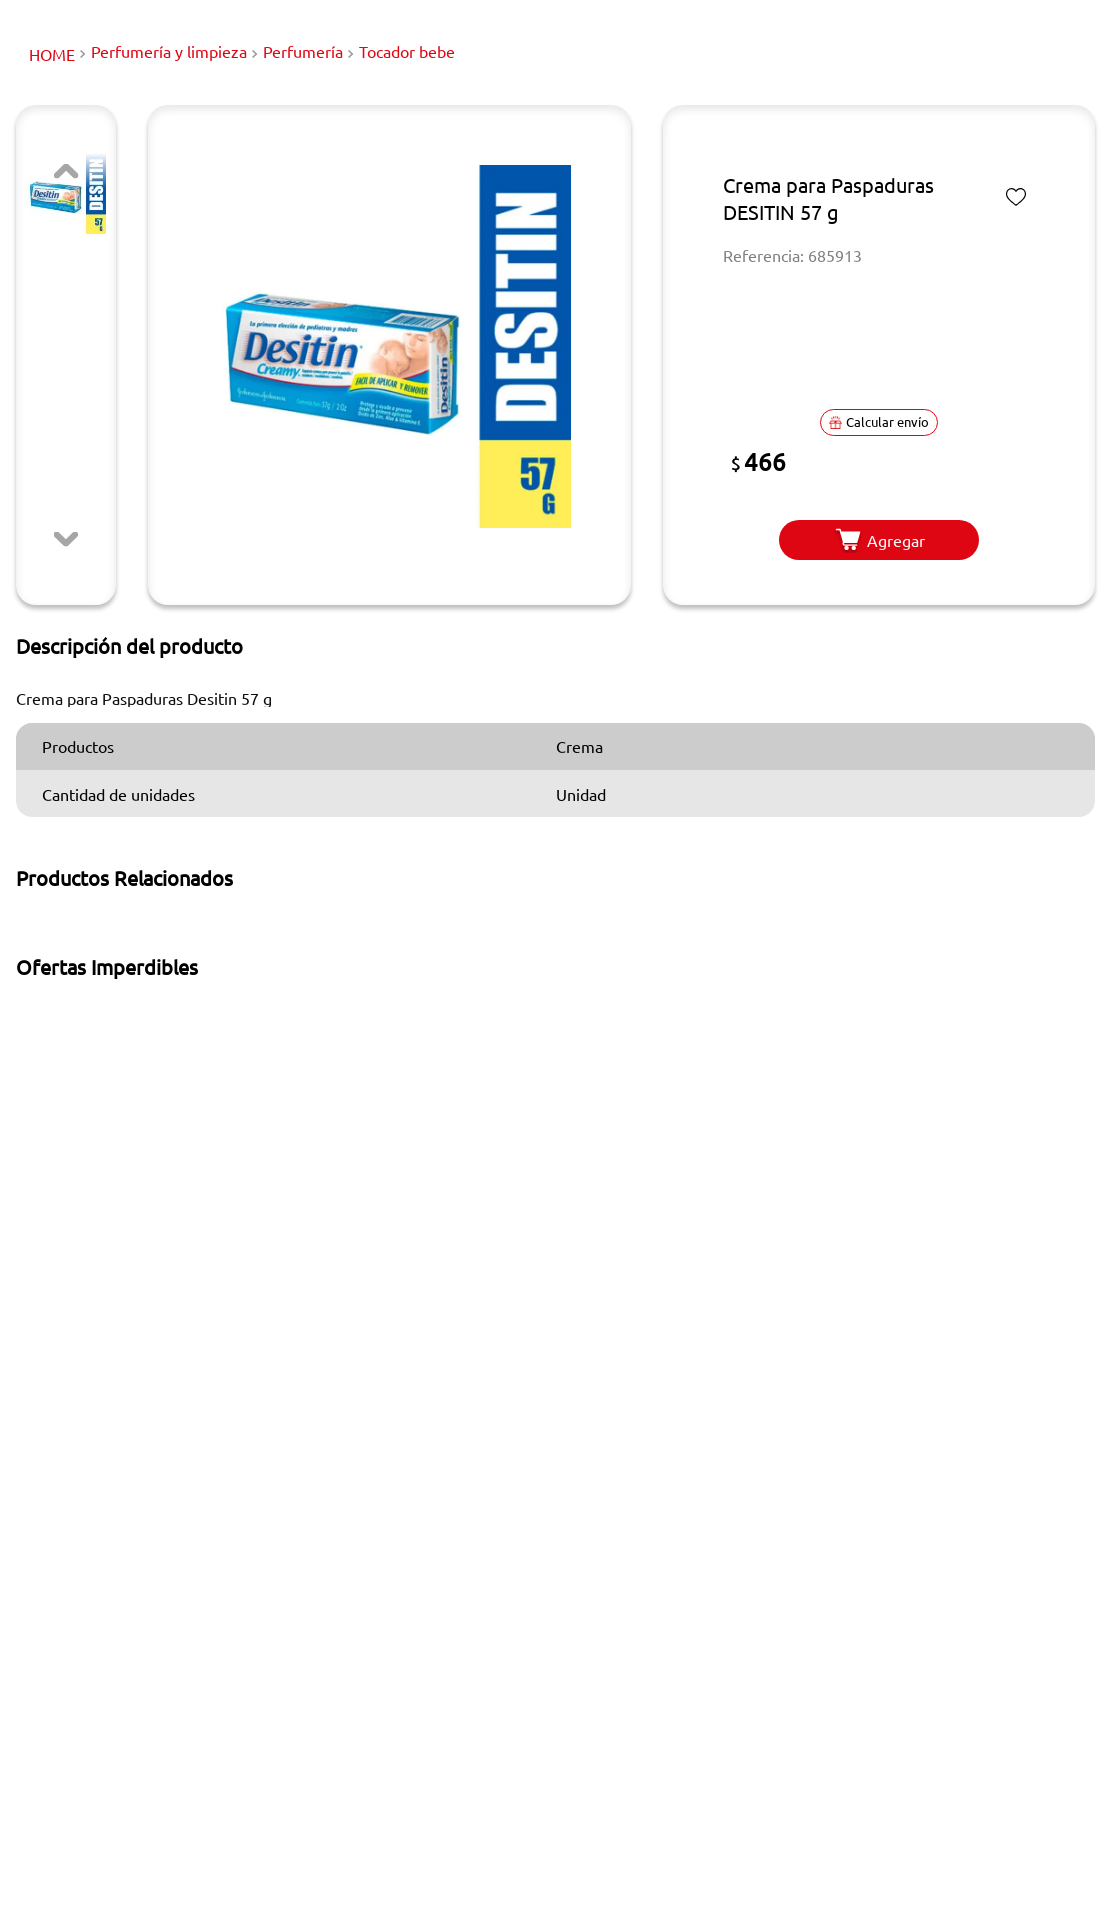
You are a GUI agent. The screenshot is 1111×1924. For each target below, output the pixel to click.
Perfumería (303, 51)
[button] (389, 346)
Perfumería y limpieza (169, 51)
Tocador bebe (407, 51)
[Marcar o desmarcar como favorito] (1016, 197)
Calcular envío (879, 421)
